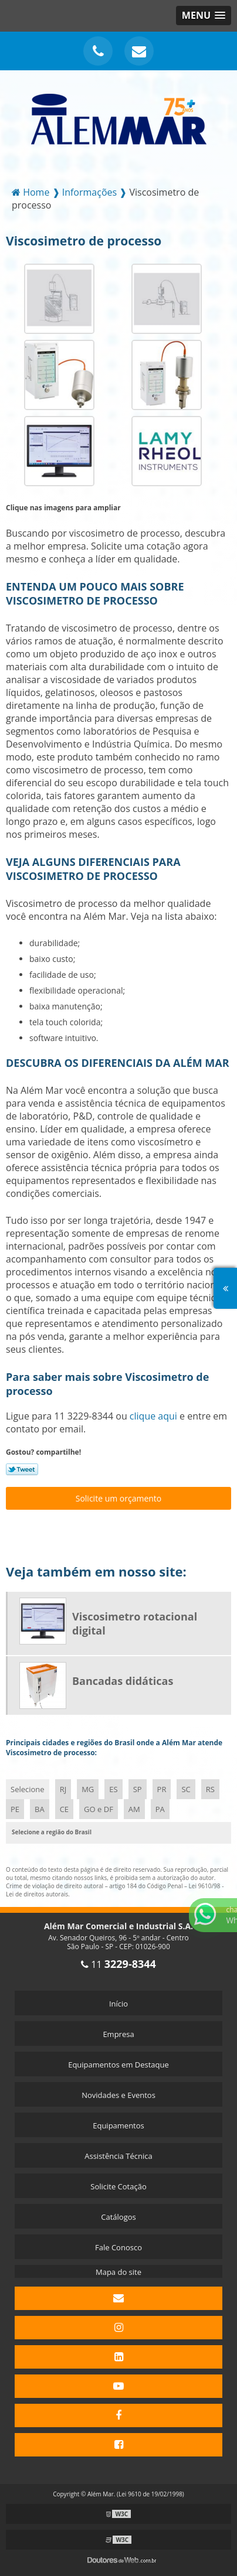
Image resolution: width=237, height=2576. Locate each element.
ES (113, 1789)
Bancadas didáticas (122, 1681)
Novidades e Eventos (118, 2095)
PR (162, 1789)
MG (88, 1789)
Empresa (118, 2034)
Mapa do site (118, 2272)
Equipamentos (118, 2125)
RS (210, 1789)
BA (40, 1809)
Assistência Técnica (118, 2156)
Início (118, 2003)
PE (15, 1809)
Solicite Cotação (118, 2186)
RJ (63, 1789)
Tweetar (22, 1469)
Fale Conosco (118, 2247)
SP (137, 1789)
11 (118, 1964)
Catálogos (118, 2217)
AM (134, 1809)
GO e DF (98, 1809)
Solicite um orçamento (119, 1498)
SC (185, 1789)
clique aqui (153, 1416)
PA (160, 1809)
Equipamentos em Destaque (118, 2064)
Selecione (28, 1789)
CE (64, 1809)
